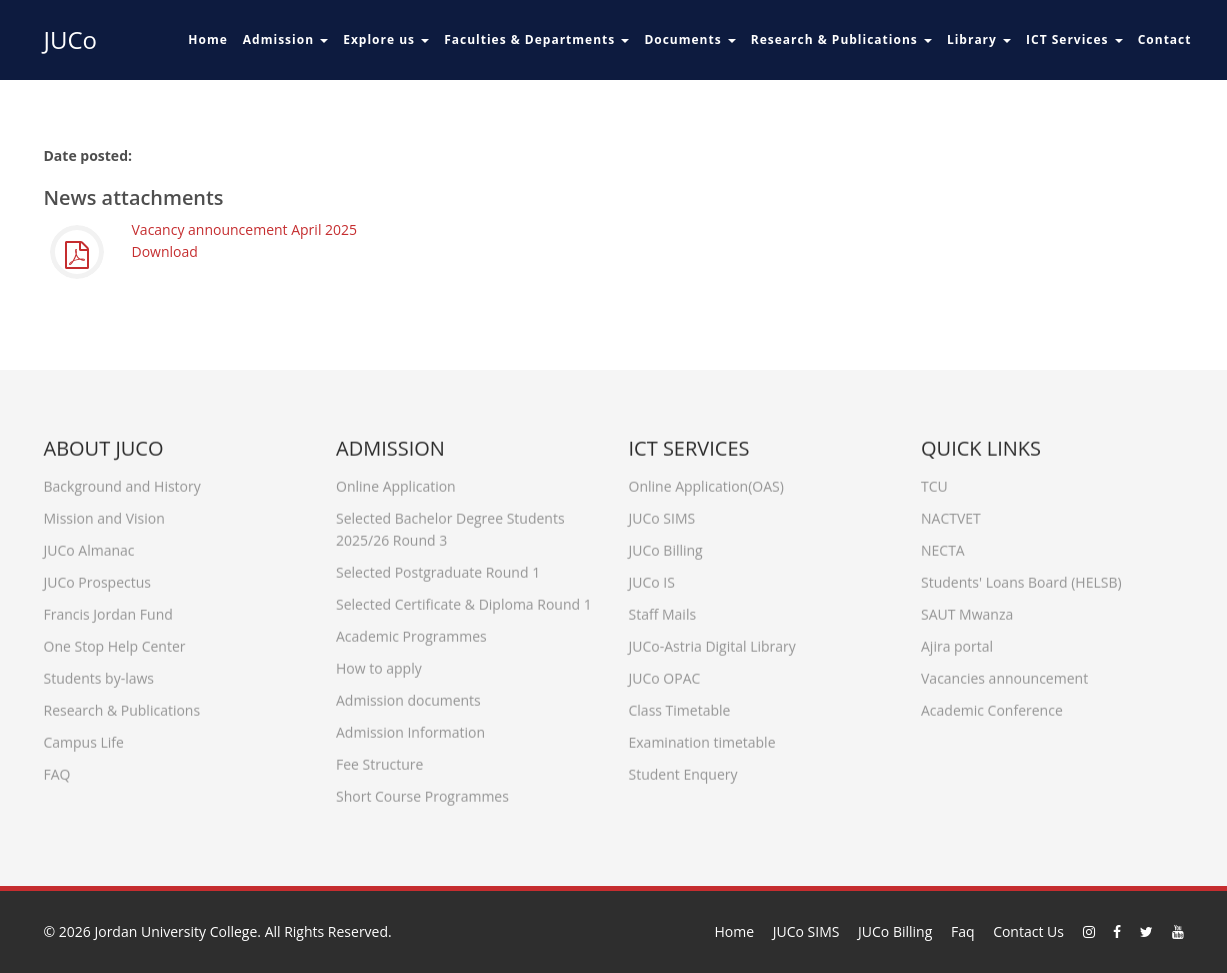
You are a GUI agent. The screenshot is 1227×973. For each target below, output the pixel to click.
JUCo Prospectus (97, 577)
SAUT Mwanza (967, 609)
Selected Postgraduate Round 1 (438, 567)
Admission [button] (285, 39)
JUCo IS (652, 577)
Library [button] (979, 39)
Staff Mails (663, 609)
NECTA (943, 545)
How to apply (379, 663)
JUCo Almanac (89, 545)
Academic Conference (992, 705)
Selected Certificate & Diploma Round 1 (464, 599)
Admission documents (408, 695)
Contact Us (1028, 931)
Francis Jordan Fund (108, 609)
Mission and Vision (104, 513)
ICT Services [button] (1074, 39)
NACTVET (951, 513)
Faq (963, 931)
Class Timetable (680, 705)
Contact (1165, 39)
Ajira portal (957, 641)
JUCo (71, 39)
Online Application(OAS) (706, 481)
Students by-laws (99, 673)
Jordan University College (175, 931)
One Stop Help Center (115, 641)
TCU (934, 481)
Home (207, 39)
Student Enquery (683, 769)
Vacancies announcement (1004, 673)
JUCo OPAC (665, 673)
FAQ (57, 769)
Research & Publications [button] (841, 39)
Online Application (396, 481)
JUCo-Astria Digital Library (712, 641)
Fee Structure (379, 759)
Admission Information (410, 727)
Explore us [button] (386, 39)
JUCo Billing (666, 545)
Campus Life (84, 737)
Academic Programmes (411, 631)
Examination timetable (702, 737)
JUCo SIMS (662, 513)
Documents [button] (689, 39)
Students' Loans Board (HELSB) (1021, 577)
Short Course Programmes (422, 791)
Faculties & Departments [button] (536, 39)
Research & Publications (122, 705)
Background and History (122, 481)
